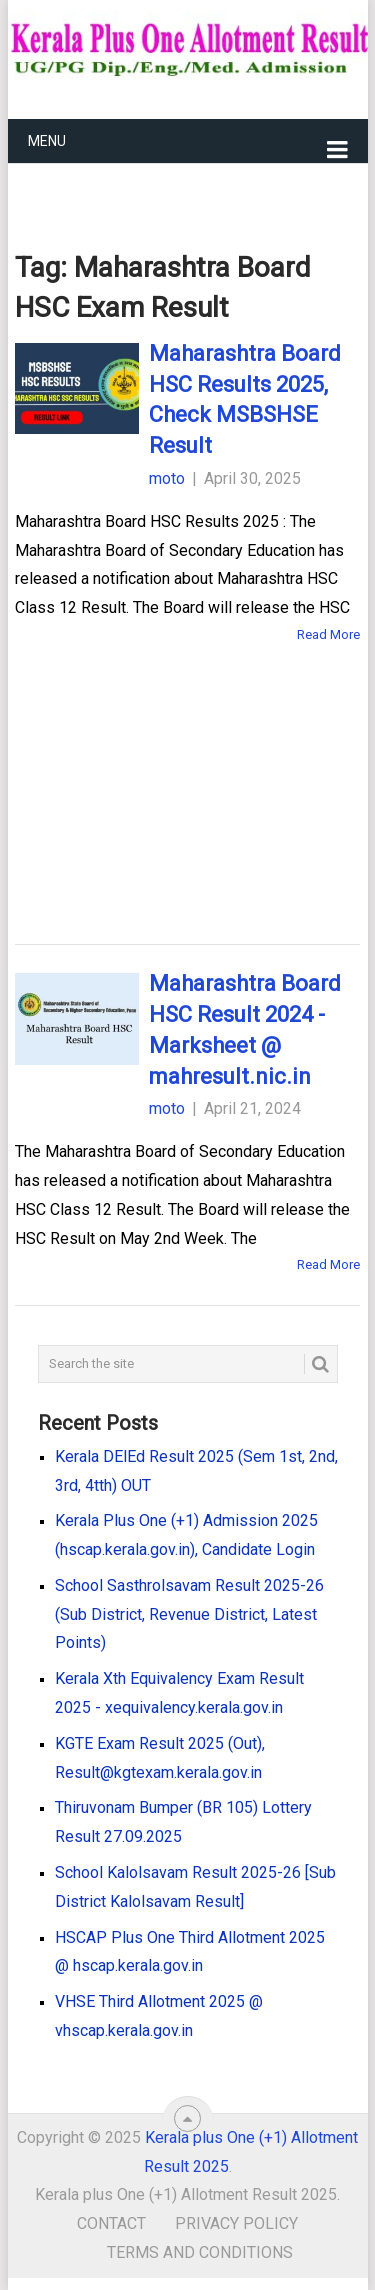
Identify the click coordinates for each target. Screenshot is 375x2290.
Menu (47, 141)
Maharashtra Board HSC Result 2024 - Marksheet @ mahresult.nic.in (245, 1029)
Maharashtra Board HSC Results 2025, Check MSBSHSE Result (245, 399)
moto (167, 478)
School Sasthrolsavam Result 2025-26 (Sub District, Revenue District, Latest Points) (189, 1614)
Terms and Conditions (200, 2252)
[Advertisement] (188, 771)
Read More (328, 634)
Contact (111, 2223)
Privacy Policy (236, 2223)
